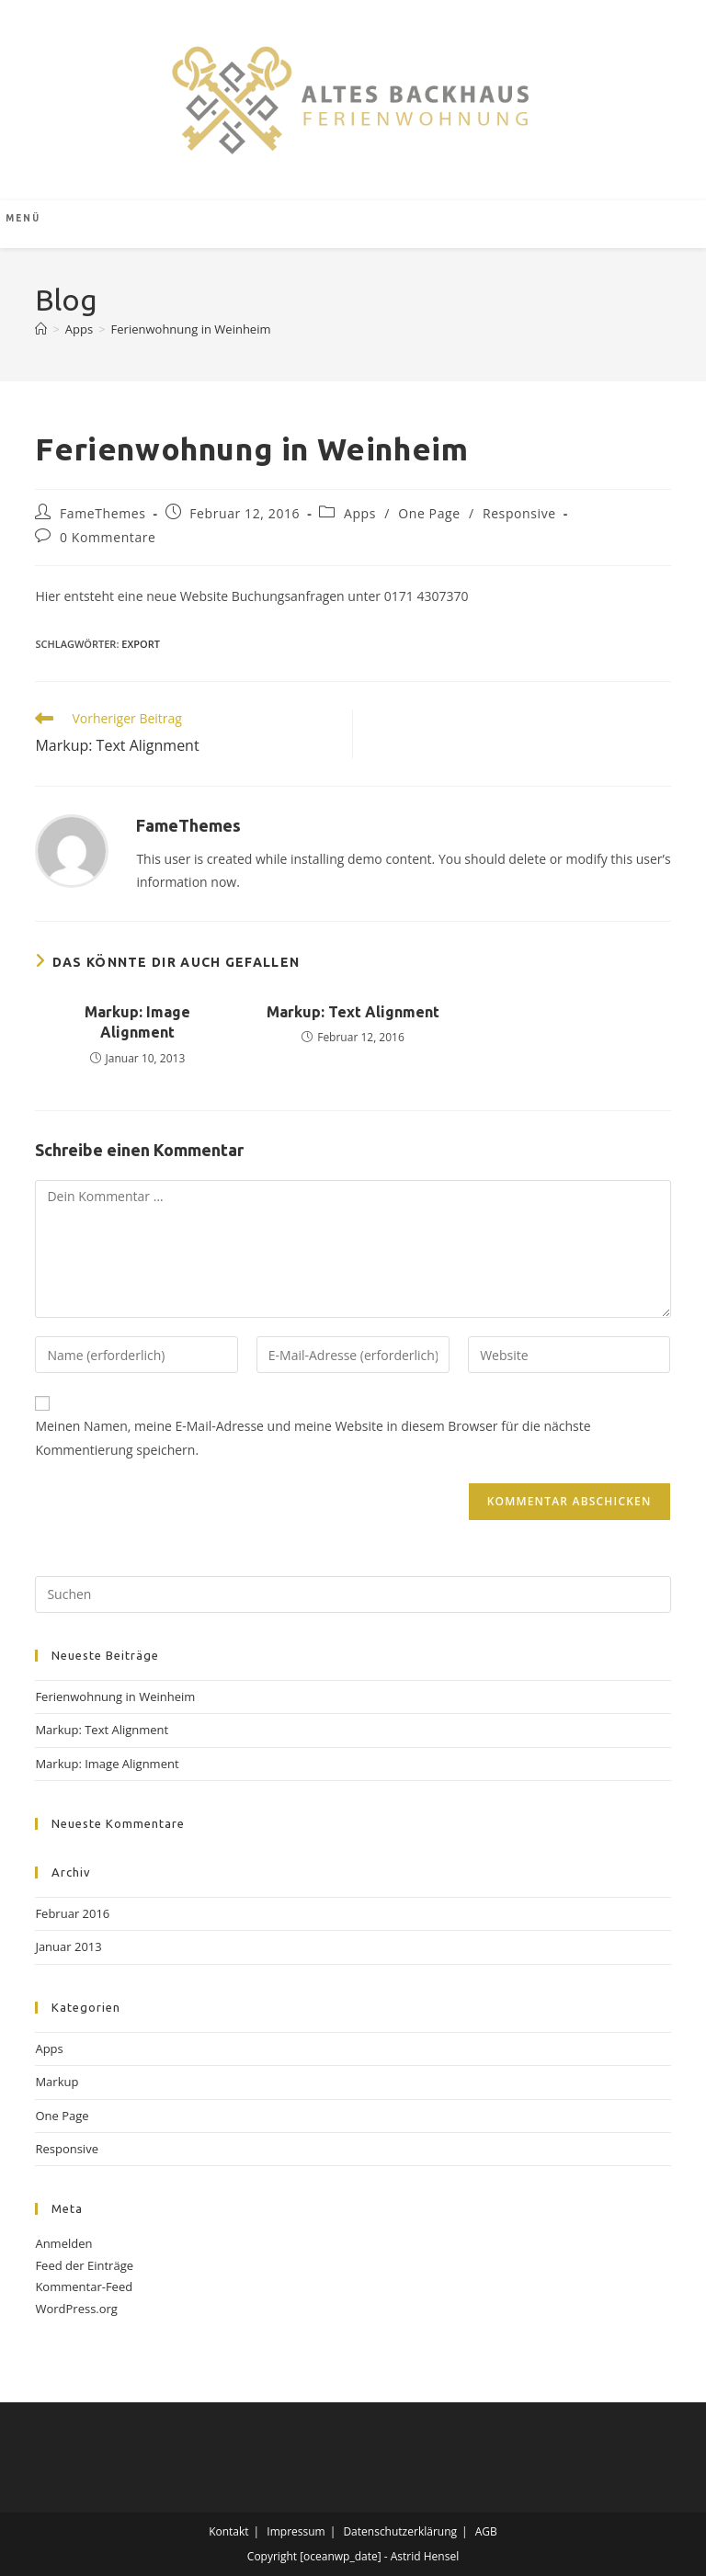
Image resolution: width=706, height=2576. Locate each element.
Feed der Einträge (84, 2265)
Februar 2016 (72, 1913)
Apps (360, 513)
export (140, 644)
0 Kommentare (108, 537)
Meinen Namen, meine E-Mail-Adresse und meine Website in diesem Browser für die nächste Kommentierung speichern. (312, 1437)
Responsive (519, 513)
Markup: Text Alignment (353, 1012)
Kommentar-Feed (83, 2286)
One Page (429, 513)
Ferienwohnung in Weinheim (191, 329)
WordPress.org (76, 2308)
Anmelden (63, 2243)
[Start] (41, 329)
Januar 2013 (68, 1946)
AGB (486, 2531)
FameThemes (102, 513)
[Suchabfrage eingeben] (352, 1594)
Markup (56, 2081)
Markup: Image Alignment (137, 1022)
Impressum (296, 2531)
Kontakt (228, 2531)
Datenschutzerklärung (400, 2531)
